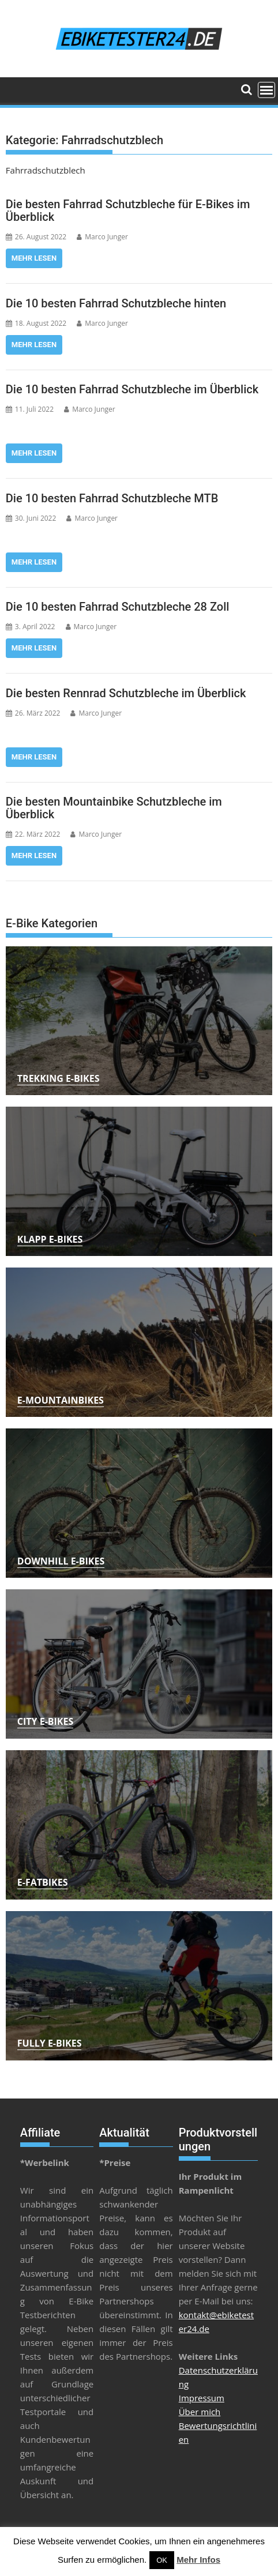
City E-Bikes (45, 1721)
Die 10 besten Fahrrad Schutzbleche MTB (112, 498)
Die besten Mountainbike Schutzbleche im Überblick (114, 808)
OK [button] (161, 2560)
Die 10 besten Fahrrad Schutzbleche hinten (116, 303)
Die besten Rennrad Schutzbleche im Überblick (126, 693)
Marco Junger (102, 237)
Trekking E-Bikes (58, 1078)
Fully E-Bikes (49, 2043)
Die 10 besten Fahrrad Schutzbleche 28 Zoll (118, 607)
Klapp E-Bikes (50, 1239)
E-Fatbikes (42, 1882)
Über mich (200, 2411)
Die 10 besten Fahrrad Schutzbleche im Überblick (132, 389)
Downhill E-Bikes (60, 1561)
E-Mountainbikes (60, 1400)
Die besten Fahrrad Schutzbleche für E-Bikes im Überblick (128, 210)
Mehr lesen (34, 258)
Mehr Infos (198, 2559)
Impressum (201, 2398)
